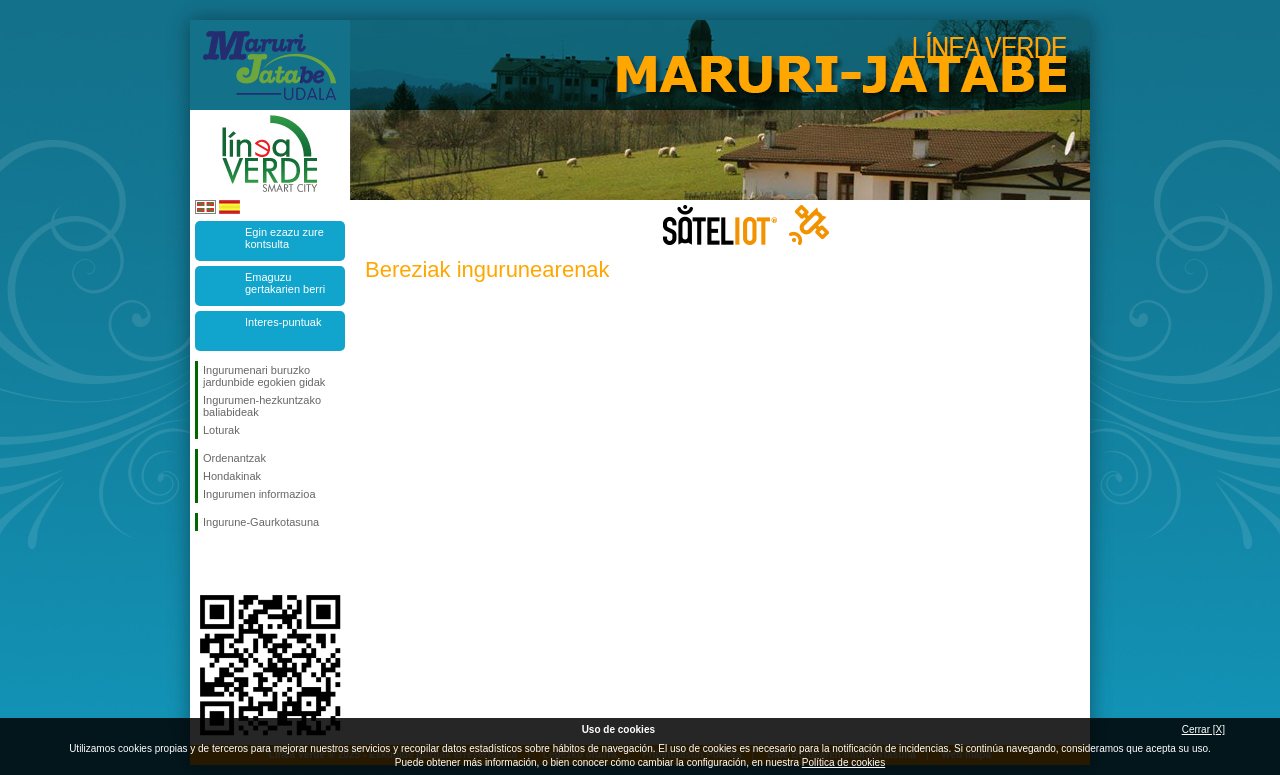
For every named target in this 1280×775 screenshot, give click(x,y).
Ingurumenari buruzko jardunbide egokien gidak (264, 376)
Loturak (221, 430)
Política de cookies (843, 762)
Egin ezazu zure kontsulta (284, 238)
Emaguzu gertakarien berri (285, 283)
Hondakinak (232, 476)
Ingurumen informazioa (259, 494)
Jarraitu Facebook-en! (207, 563)
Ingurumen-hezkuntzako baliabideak (262, 406)
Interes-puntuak (283, 322)
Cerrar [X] (1203, 729)
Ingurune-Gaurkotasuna (261, 522)
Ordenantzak (234, 458)
